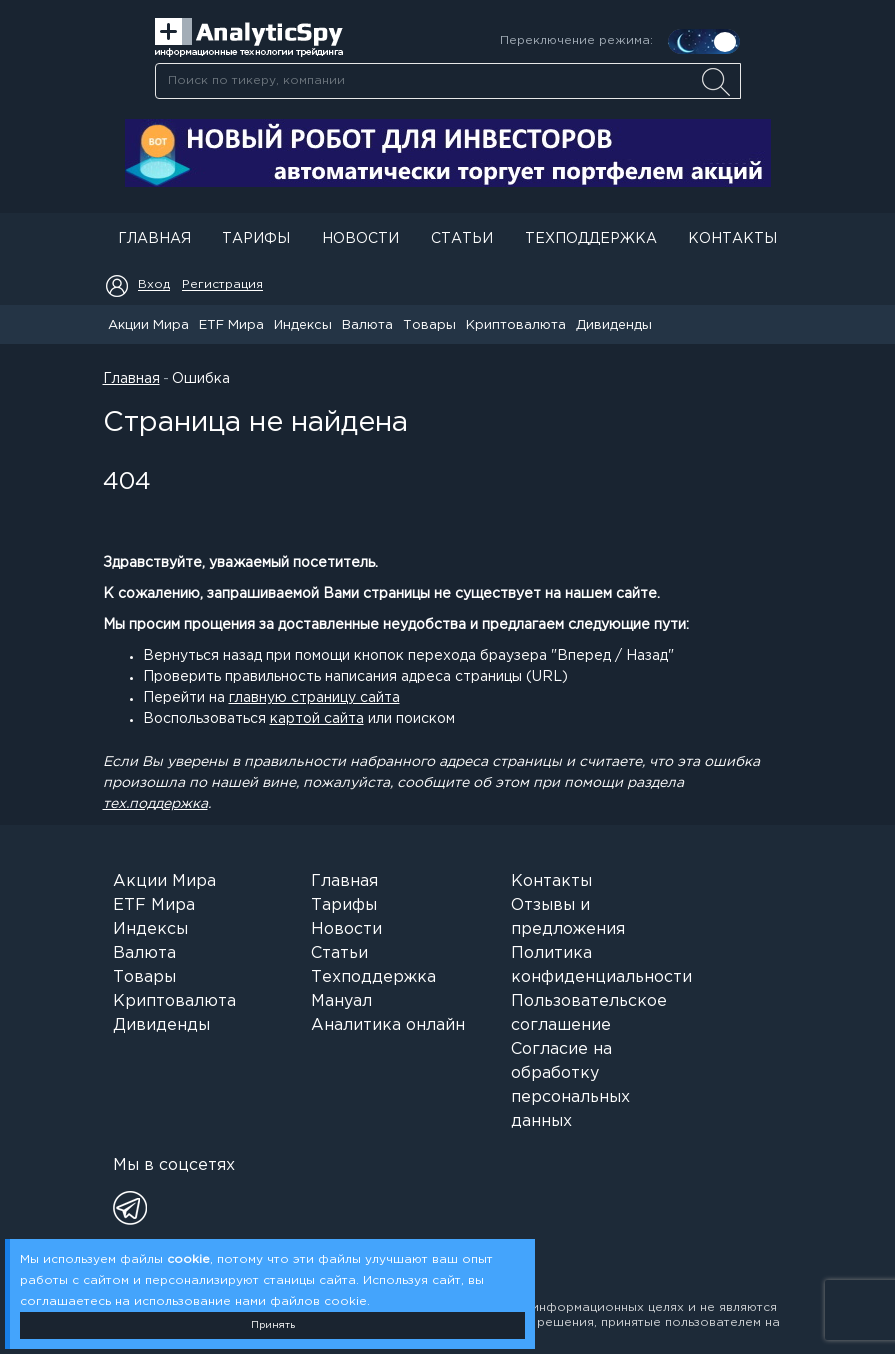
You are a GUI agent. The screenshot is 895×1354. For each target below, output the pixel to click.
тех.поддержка (155, 804)
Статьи (462, 239)
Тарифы (256, 239)
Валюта (367, 325)
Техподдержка (591, 239)
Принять (273, 1325)
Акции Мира (148, 325)
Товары (429, 325)
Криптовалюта (516, 325)
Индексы (303, 325)
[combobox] (447, 81)
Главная (154, 239)
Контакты (732, 239)
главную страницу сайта (314, 698)
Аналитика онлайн (388, 1025)
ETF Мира (231, 325)
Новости (360, 239)
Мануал (341, 1001)
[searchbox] (448, 81)
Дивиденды (614, 325)
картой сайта (317, 719)
